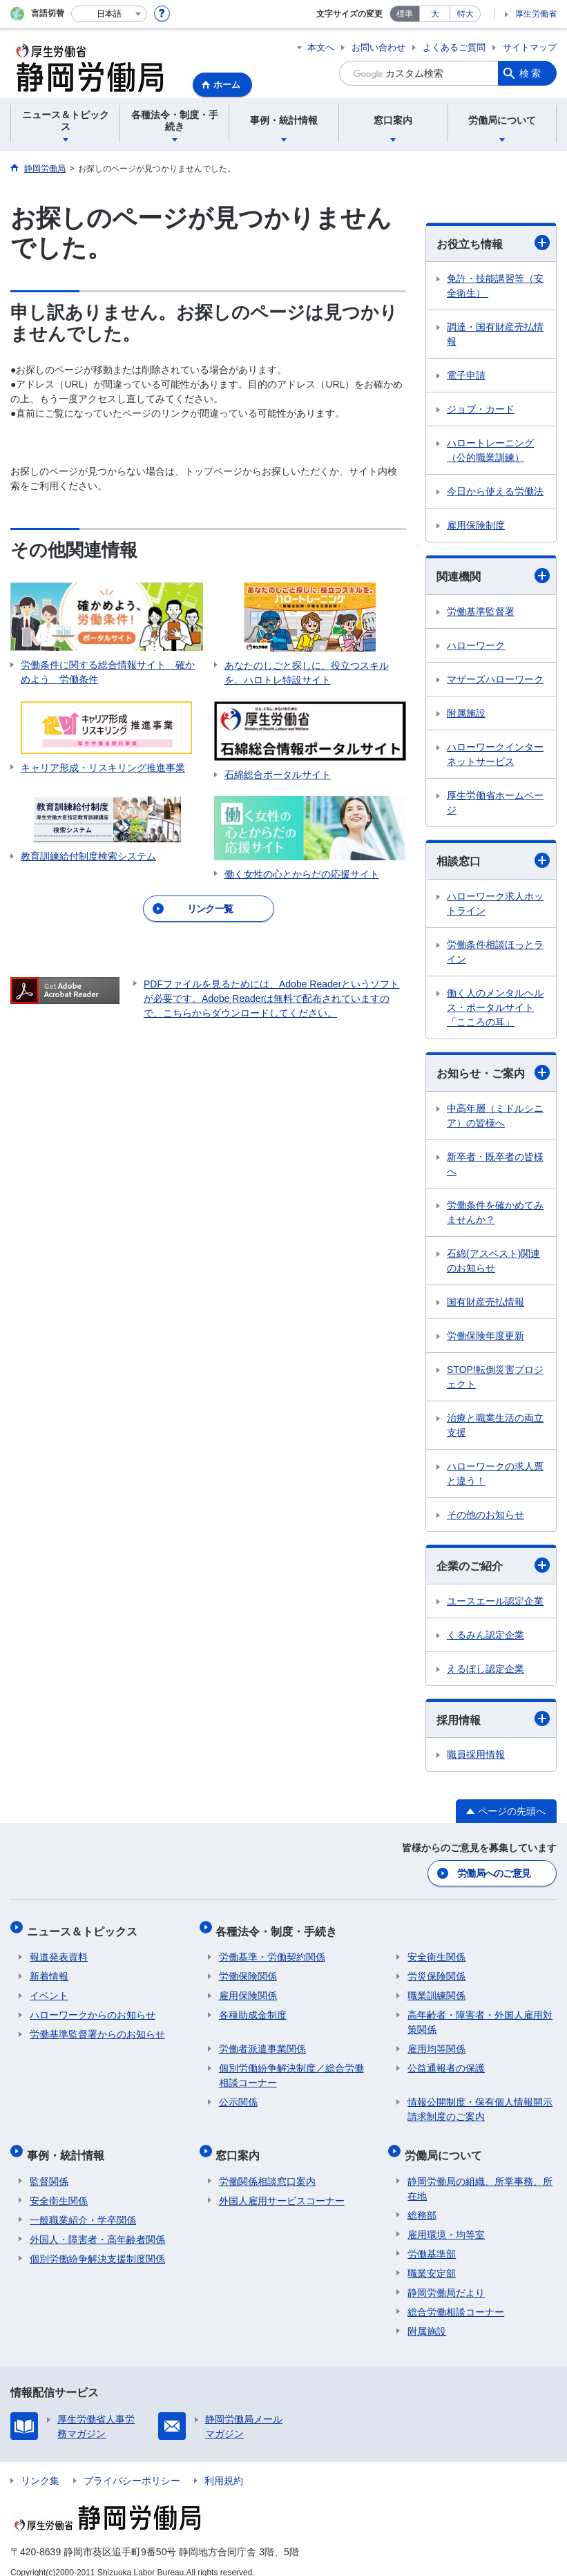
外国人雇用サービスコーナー (282, 2186)
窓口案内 (241, 2144)
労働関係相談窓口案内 (267, 2166)
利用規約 (223, 2466)
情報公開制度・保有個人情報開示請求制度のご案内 (479, 2101)
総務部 (421, 2200)
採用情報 (493, 1718)
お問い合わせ (378, 47)
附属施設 (466, 713)
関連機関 (493, 575)
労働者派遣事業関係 (262, 2041)
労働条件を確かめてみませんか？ (495, 1212)
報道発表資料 (59, 1949)
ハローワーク (476, 645)
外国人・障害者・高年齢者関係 (97, 2225)
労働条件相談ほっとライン (495, 952)
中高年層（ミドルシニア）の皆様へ (495, 1115)
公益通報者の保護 (446, 2060)
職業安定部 (431, 2258)
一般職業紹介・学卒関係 (83, 2205)
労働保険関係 (248, 1968)
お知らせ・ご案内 (493, 1072)
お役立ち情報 (493, 242)
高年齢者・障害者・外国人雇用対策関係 (479, 2014)
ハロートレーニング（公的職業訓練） (490, 450)
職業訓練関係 (436, 1987)
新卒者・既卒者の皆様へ (495, 1164)
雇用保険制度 (476, 525)
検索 (531, 73)
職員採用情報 (476, 1754)
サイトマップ (530, 47)
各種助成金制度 (253, 2007)
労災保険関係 (436, 1968)
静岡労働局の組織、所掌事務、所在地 (479, 2174)
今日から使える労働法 (495, 491)
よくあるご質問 (454, 47)
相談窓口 (493, 860)
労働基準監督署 (481, 611)
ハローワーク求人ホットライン (495, 903)
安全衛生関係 (436, 1949)
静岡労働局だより (446, 2278)
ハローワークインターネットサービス (495, 754)
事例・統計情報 (68, 2144)
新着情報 (49, 1968)
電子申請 (466, 375)
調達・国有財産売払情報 (495, 334)
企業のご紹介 (493, 1565)
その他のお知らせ (485, 1514)
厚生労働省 (536, 14)
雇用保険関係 (248, 1987)
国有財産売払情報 (485, 1301)
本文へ (320, 47)
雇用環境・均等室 (446, 2220)
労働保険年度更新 (485, 1335)
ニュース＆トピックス (85, 1926)
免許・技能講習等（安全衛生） (495, 286)
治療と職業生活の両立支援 (495, 1425)
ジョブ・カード (481, 409)
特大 (465, 14)
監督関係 (49, 2166)
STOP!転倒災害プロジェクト (495, 1377)
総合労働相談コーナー (455, 2297)
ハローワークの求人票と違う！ (495, 1473)
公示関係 (238, 2094)
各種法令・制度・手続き (279, 1926)
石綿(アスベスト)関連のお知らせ (493, 1260)
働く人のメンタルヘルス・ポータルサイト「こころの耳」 (495, 1007)
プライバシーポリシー (132, 2466)
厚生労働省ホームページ (495, 802)
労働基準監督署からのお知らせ (97, 2026)
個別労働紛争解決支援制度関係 (97, 2244)
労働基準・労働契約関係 (272, 1949)
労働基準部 (431, 2239)
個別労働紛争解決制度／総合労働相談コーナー (291, 2068)
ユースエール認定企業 (495, 1601)
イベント (49, 1987)
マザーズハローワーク (495, 679)
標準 (404, 14)
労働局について (446, 2144)
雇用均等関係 (436, 2041)
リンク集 (40, 2466)
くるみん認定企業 (485, 1634)
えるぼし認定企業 (485, 1668)
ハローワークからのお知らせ (92, 2007)
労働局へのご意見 (494, 1871)
